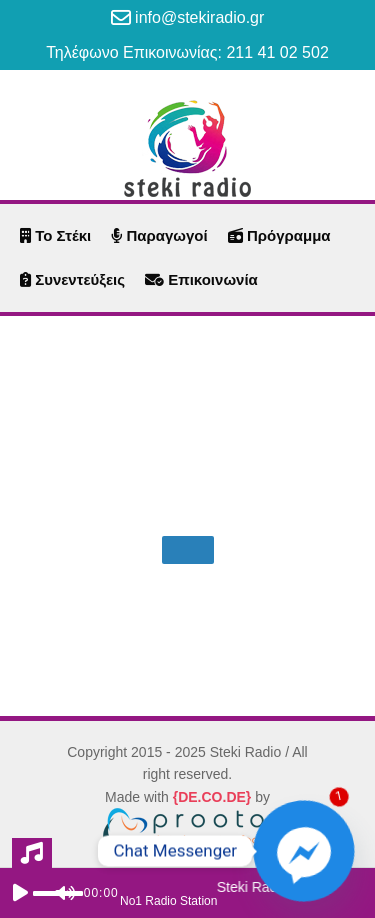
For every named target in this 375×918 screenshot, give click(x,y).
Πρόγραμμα (279, 235)
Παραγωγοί (159, 235)
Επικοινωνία (201, 279)
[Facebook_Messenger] (304, 851)
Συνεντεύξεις (72, 279)
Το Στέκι (55, 235)
